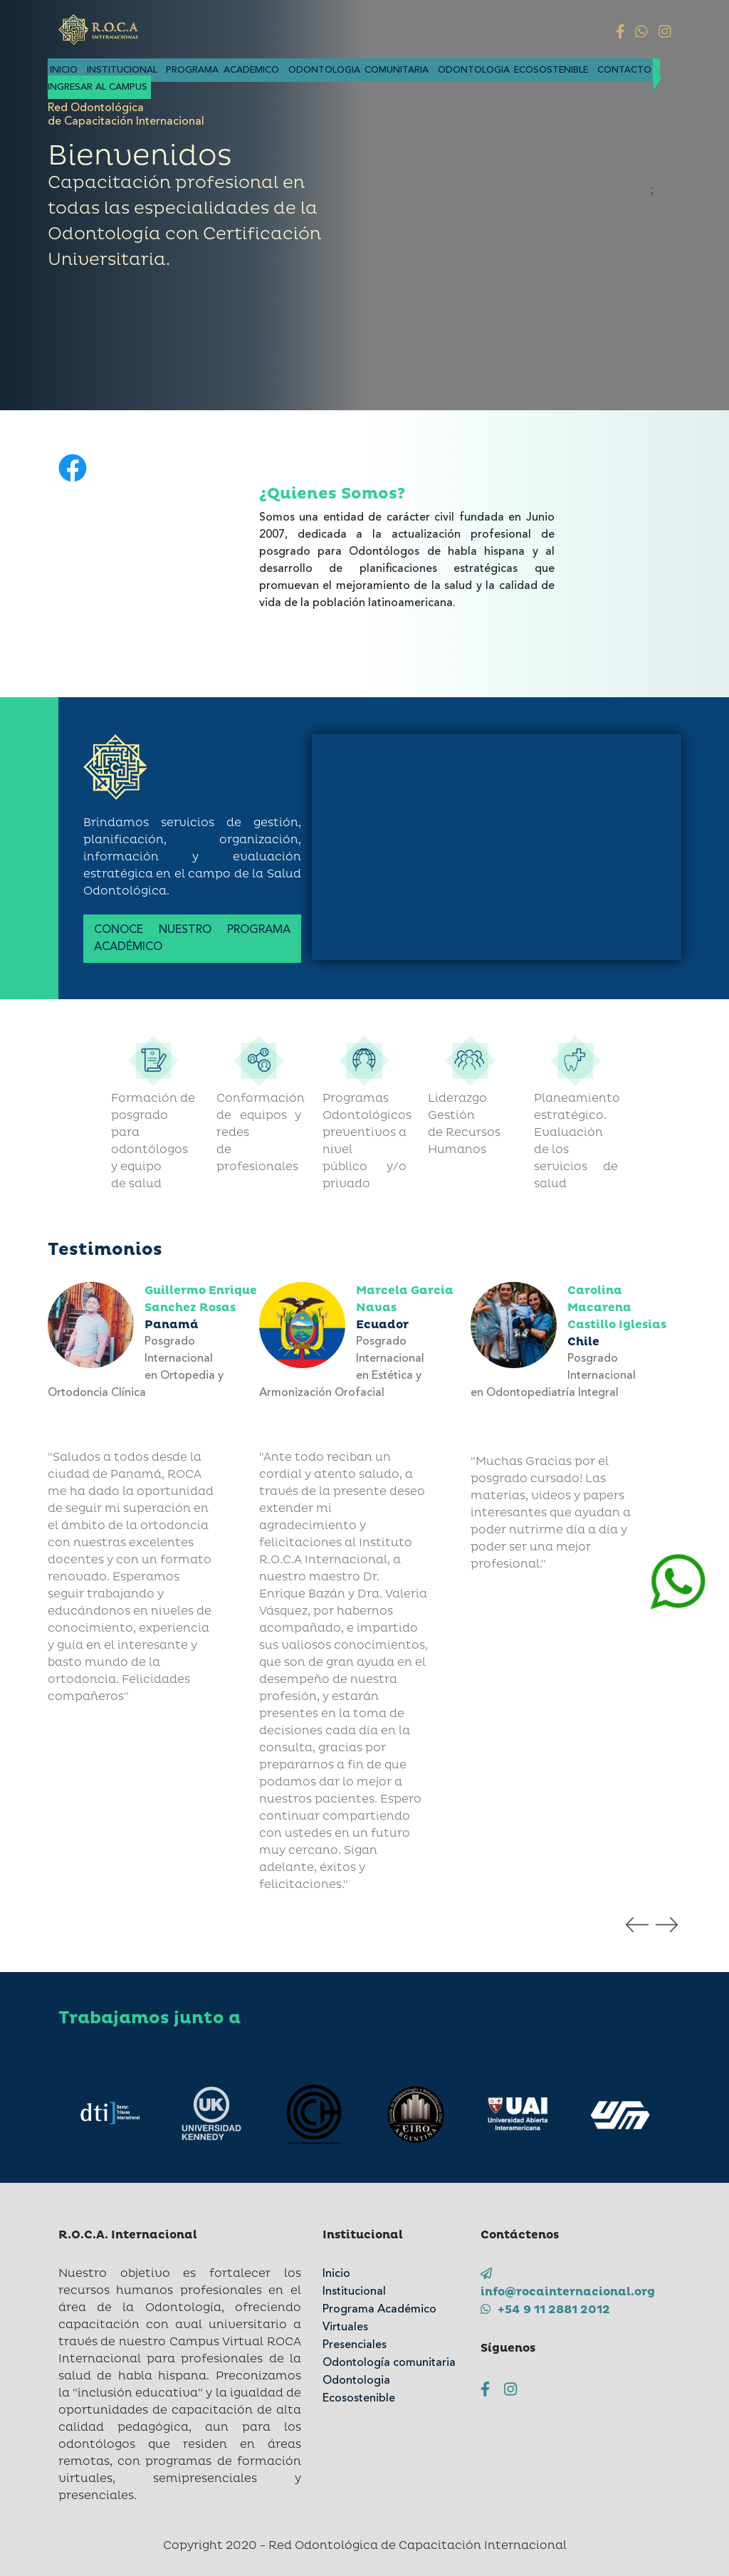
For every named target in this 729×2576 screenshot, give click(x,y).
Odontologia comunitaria (361, 70)
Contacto (624, 70)
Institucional (124, 70)
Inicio (66, 70)
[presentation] (637, 1923)
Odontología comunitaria (389, 2363)
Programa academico (224, 70)
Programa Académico (379, 2309)
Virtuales (345, 2327)
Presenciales (354, 2345)
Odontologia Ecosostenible (513, 70)
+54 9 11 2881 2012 (545, 2310)
